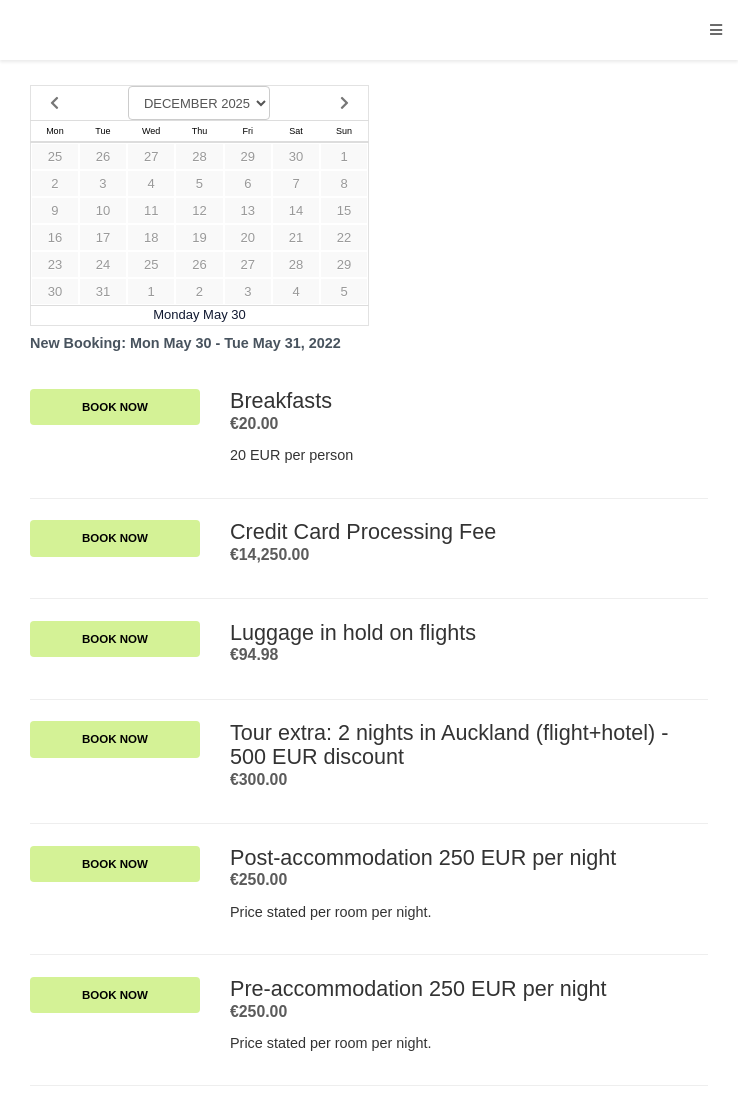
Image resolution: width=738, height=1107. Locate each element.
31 (103, 291)
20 (248, 237)
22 (344, 237)
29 (248, 156)
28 (199, 156)
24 (103, 264)
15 (344, 210)
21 (296, 237)
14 (296, 210)
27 (151, 156)
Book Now (115, 407)
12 (199, 210)
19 (199, 237)
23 (55, 264)
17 (103, 237)
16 (55, 237)
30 (296, 156)
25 (55, 156)
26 (103, 156)
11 (151, 210)
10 (103, 210)
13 (248, 210)
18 (151, 237)
